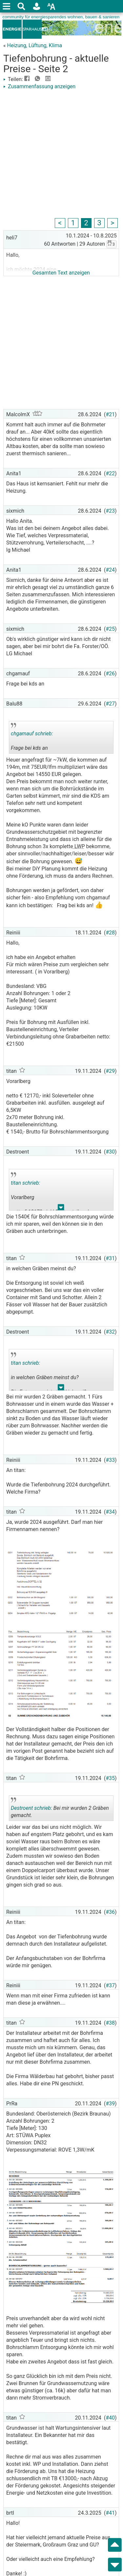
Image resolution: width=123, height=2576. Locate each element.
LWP (79, 846)
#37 (110, 1985)
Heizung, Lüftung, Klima (34, 45)
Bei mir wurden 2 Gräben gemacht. (60, 1809)
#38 (110, 2023)
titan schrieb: (25, 1183)
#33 (110, 1460)
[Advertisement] (61, 154)
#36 (110, 1912)
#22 (110, 473)
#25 (110, 629)
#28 (110, 933)
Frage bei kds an (35, 738)
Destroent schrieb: (31, 1808)
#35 (110, 1778)
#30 (110, 1152)
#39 (110, 2103)
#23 (110, 511)
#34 (110, 1512)
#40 (110, 2418)
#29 (110, 1071)
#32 (110, 1332)
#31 (110, 1258)
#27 (110, 704)
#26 (110, 673)
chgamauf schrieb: (32, 733)
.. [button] (61, 1209)
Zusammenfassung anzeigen (39, 86)
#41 (110, 2513)
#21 (110, 414)
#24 (110, 570)
